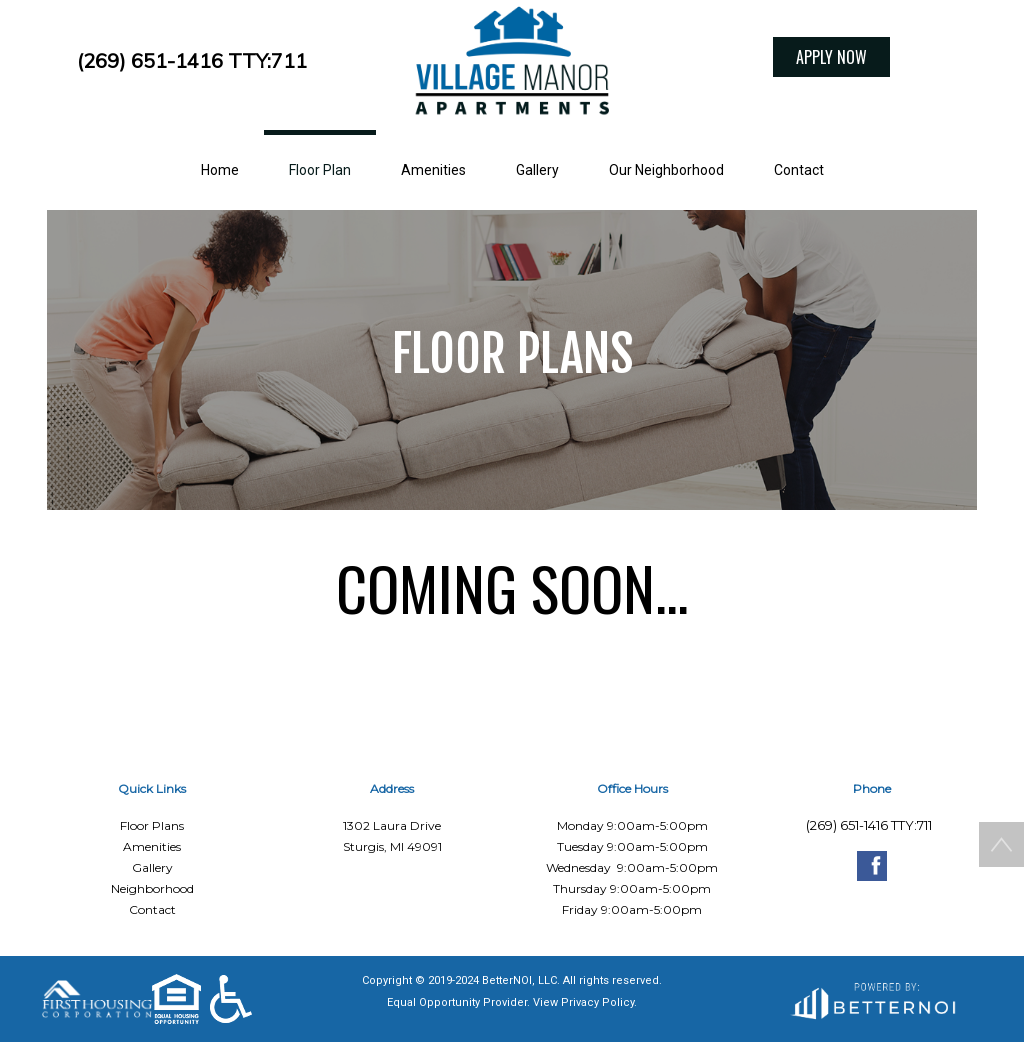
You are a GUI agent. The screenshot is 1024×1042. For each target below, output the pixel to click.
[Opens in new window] (872, 999)
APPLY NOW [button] (831, 57)
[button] (512, 65)
